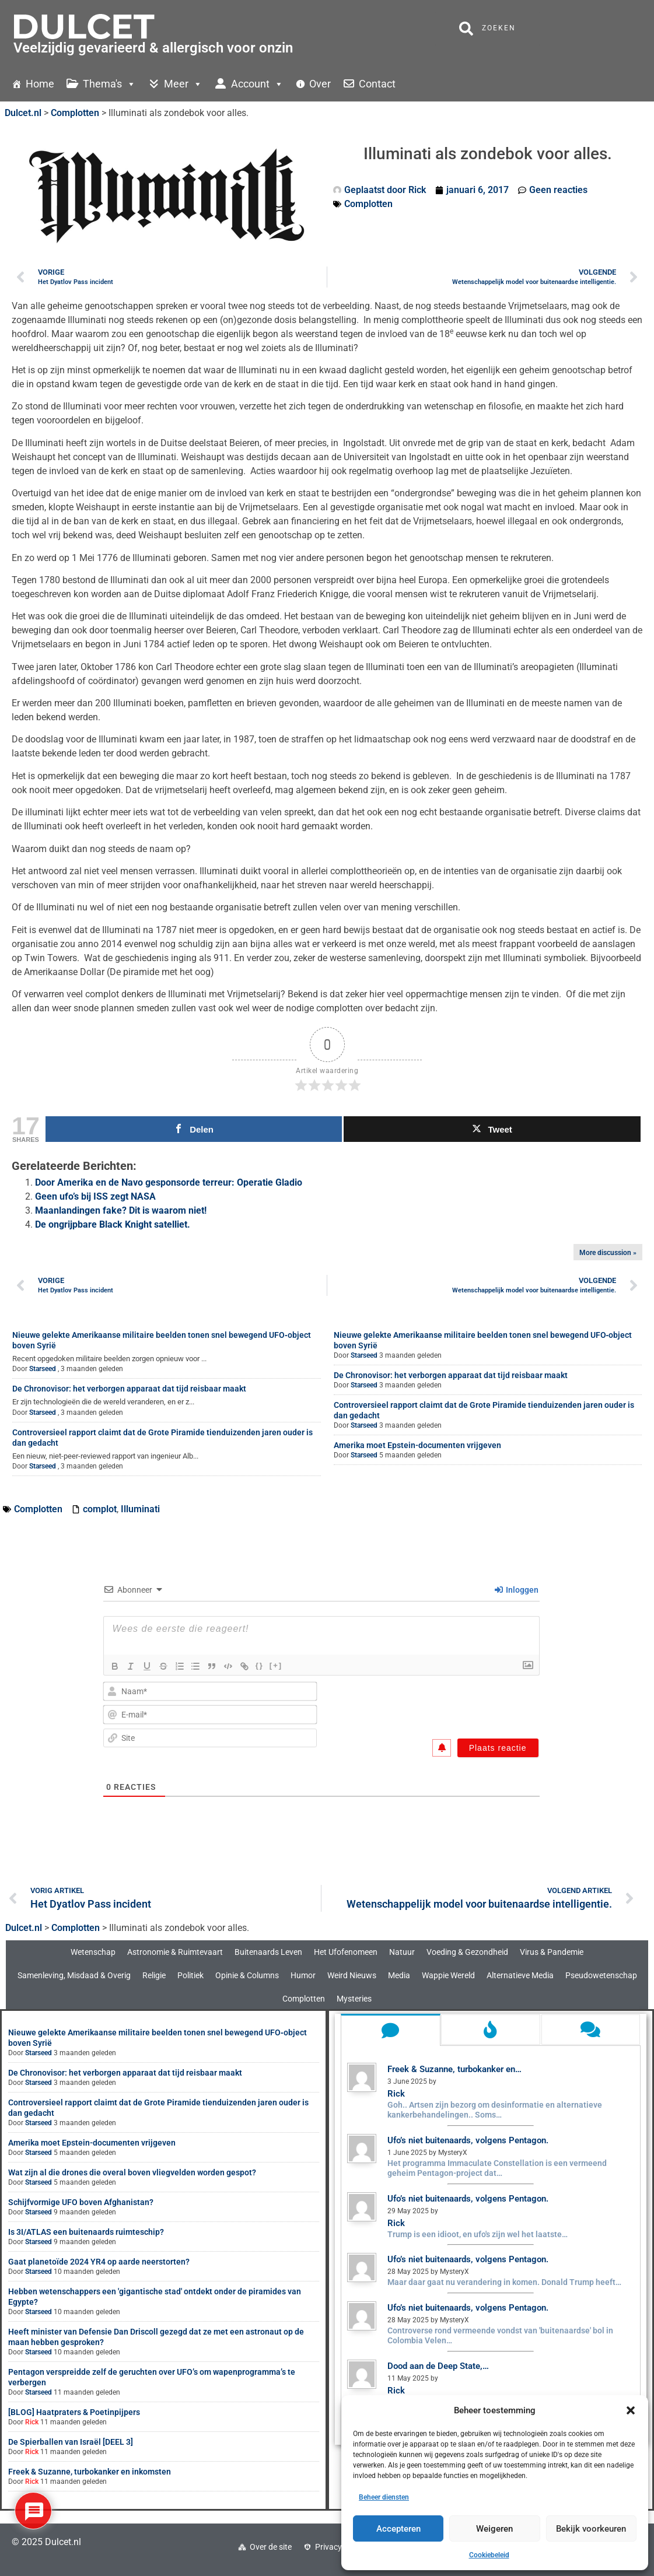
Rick (32, 2422)
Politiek (190, 1975)
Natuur (402, 1952)
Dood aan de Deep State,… (438, 2366)
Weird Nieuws (351, 1975)
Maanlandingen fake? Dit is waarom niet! (121, 1210)
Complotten (368, 203)
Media (399, 1975)
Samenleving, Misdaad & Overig (74, 1975)
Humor (303, 1975)
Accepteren (398, 2529)
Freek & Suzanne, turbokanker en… (454, 2069)
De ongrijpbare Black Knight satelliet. (112, 1224)
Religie (154, 1975)
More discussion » (607, 1253)
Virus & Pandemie (551, 1952)
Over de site (271, 2547)
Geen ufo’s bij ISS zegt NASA (95, 1196)
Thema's (109, 84)
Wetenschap (93, 1952)
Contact (377, 84)
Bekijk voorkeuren (591, 2529)
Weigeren (494, 2529)
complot (100, 1509)
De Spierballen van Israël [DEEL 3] (70, 2442)
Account (257, 84)
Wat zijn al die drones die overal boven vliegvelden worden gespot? (132, 2172)
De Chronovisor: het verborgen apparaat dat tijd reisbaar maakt (129, 1388)
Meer (183, 84)
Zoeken (487, 29)
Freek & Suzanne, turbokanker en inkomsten (89, 2471)
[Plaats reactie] (497, 1748)
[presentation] (460, 1704)
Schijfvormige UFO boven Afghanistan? (80, 2202)
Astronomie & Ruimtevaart (175, 1952)
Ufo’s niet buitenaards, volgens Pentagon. (467, 2140)
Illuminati (140, 1509)
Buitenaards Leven (268, 1952)
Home (40, 84)
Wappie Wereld (448, 1975)
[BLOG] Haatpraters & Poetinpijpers (74, 2412)
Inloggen (516, 1589)
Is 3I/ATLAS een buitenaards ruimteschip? (86, 2232)
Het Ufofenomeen (345, 1952)
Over (320, 84)
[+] (277, 1665)
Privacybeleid (339, 2547)
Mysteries (354, 1998)
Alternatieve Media (520, 1975)
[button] (630, 2410)
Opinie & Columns (247, 1975)
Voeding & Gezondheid (467, 1952)
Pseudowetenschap (601, 1975)
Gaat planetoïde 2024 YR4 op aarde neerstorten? (99, 2261)
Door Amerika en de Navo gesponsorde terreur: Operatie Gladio (168, 1182)
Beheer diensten (384, 2497)
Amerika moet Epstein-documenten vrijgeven (417, 1445)
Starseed (42, 1369)
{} (261, 1665)
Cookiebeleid (489, 2555)
